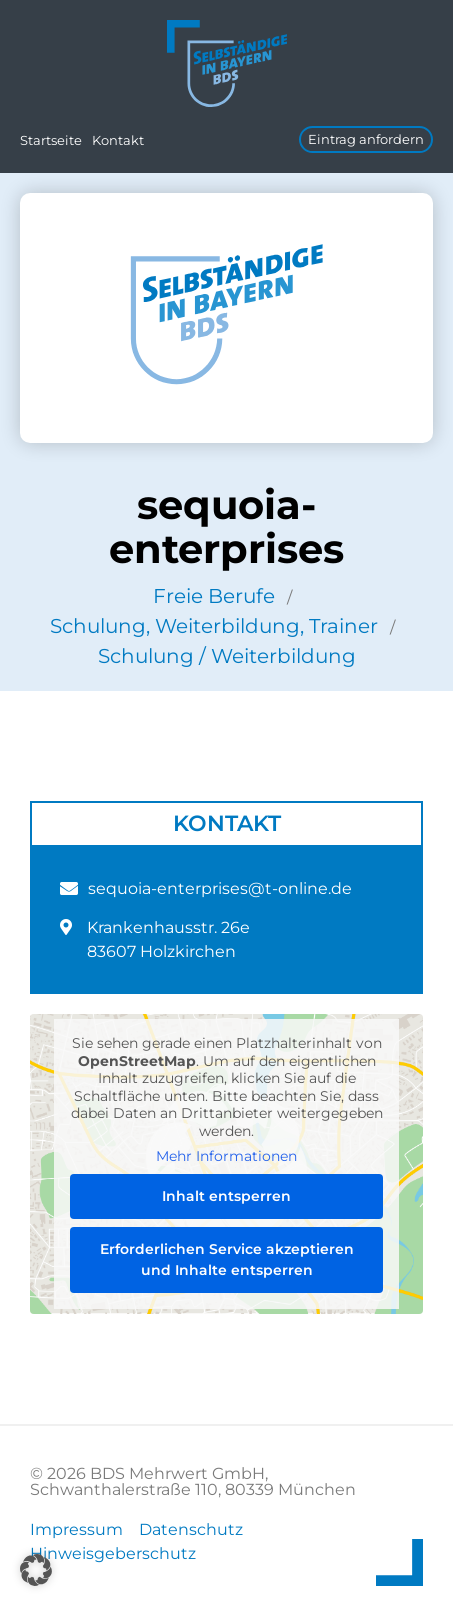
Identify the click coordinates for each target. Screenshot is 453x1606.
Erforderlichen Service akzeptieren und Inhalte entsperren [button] (227, 1259)
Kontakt (118, 140)
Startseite (51, 140)
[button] (36, 1570)
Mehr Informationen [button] (226, 1156)
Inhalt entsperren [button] (226, 1196)
